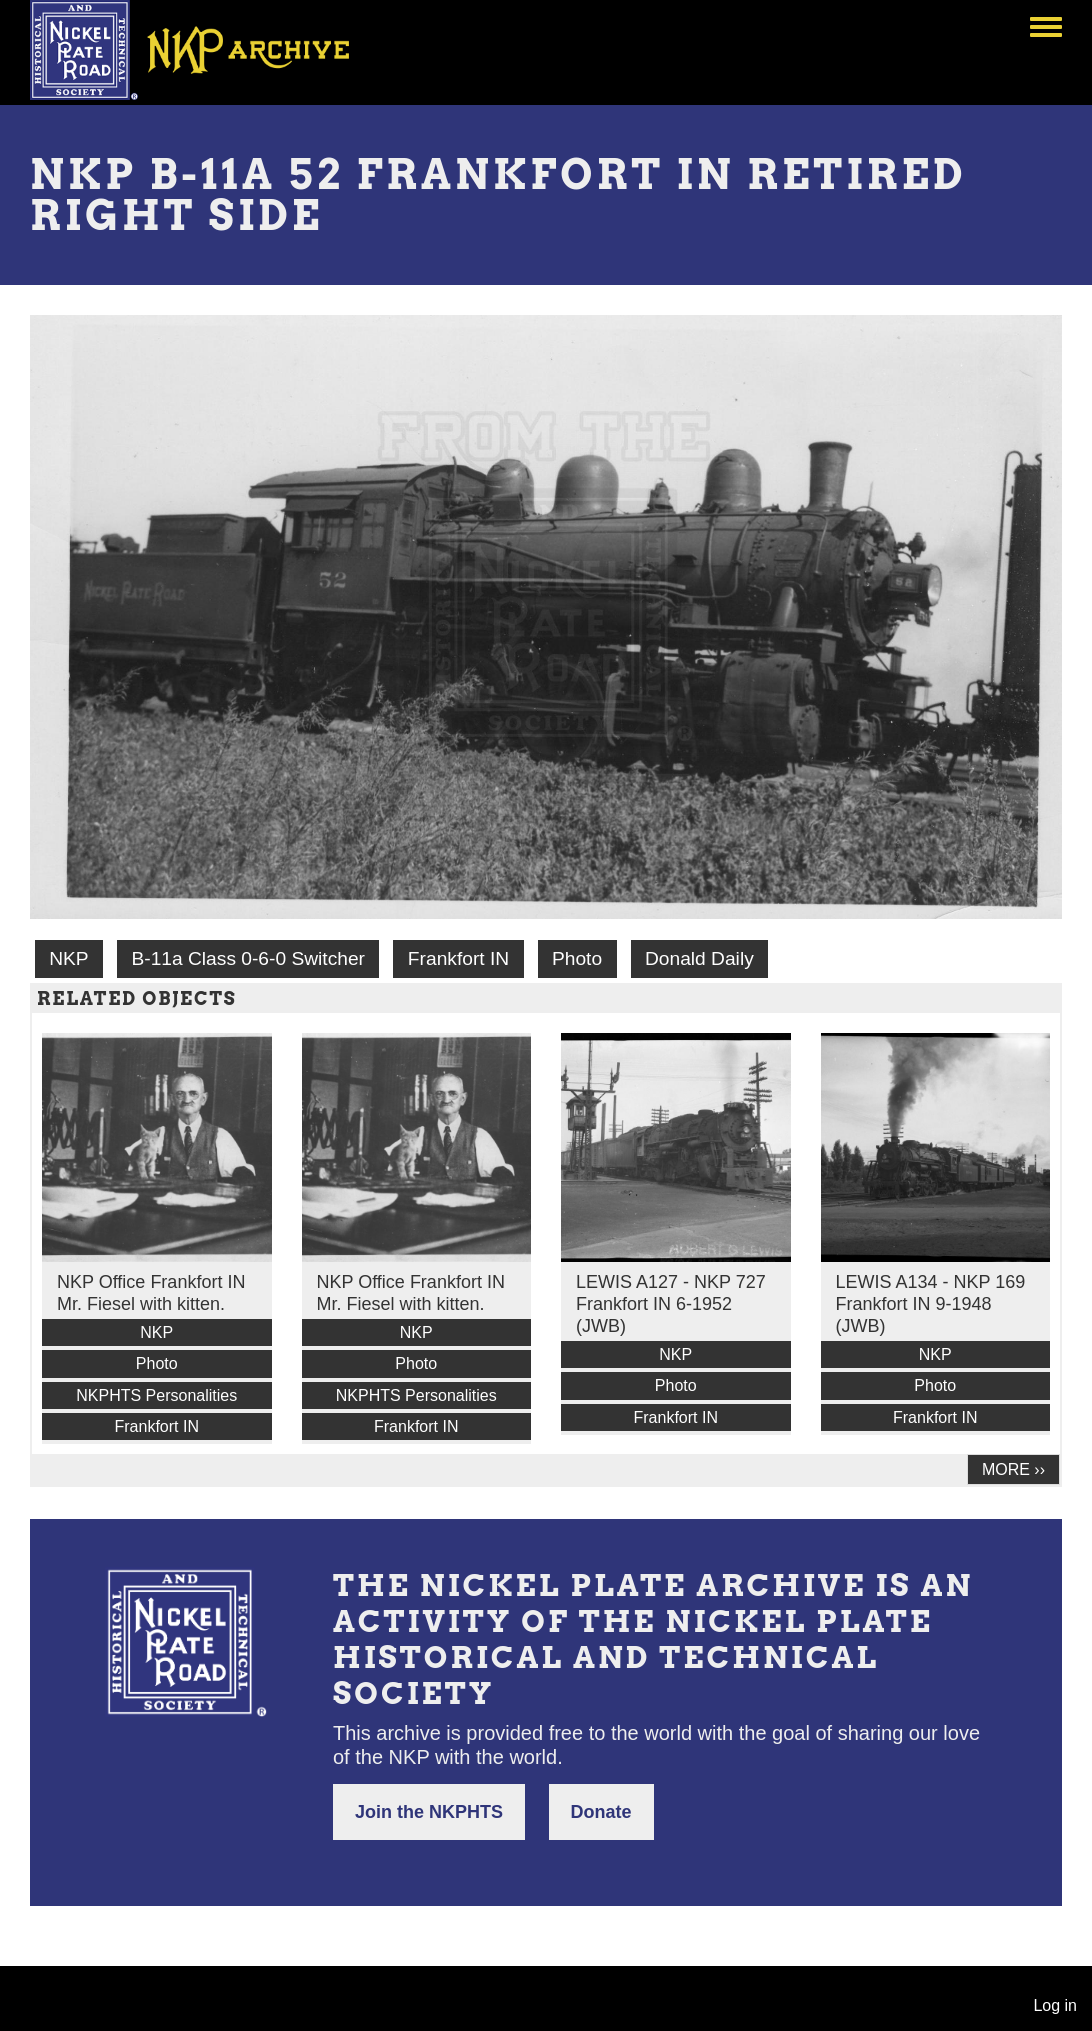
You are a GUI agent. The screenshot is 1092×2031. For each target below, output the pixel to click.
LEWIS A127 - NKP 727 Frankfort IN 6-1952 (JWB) (671, 1304)
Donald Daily (699, 958)
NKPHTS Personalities (156, 1395)
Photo (577, 958)
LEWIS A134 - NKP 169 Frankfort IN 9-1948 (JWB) (931, 1304)
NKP (68, 958)
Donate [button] (601, 1812)
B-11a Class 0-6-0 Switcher (248, 958)
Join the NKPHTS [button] (429, 1812)
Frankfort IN (458, 958)
